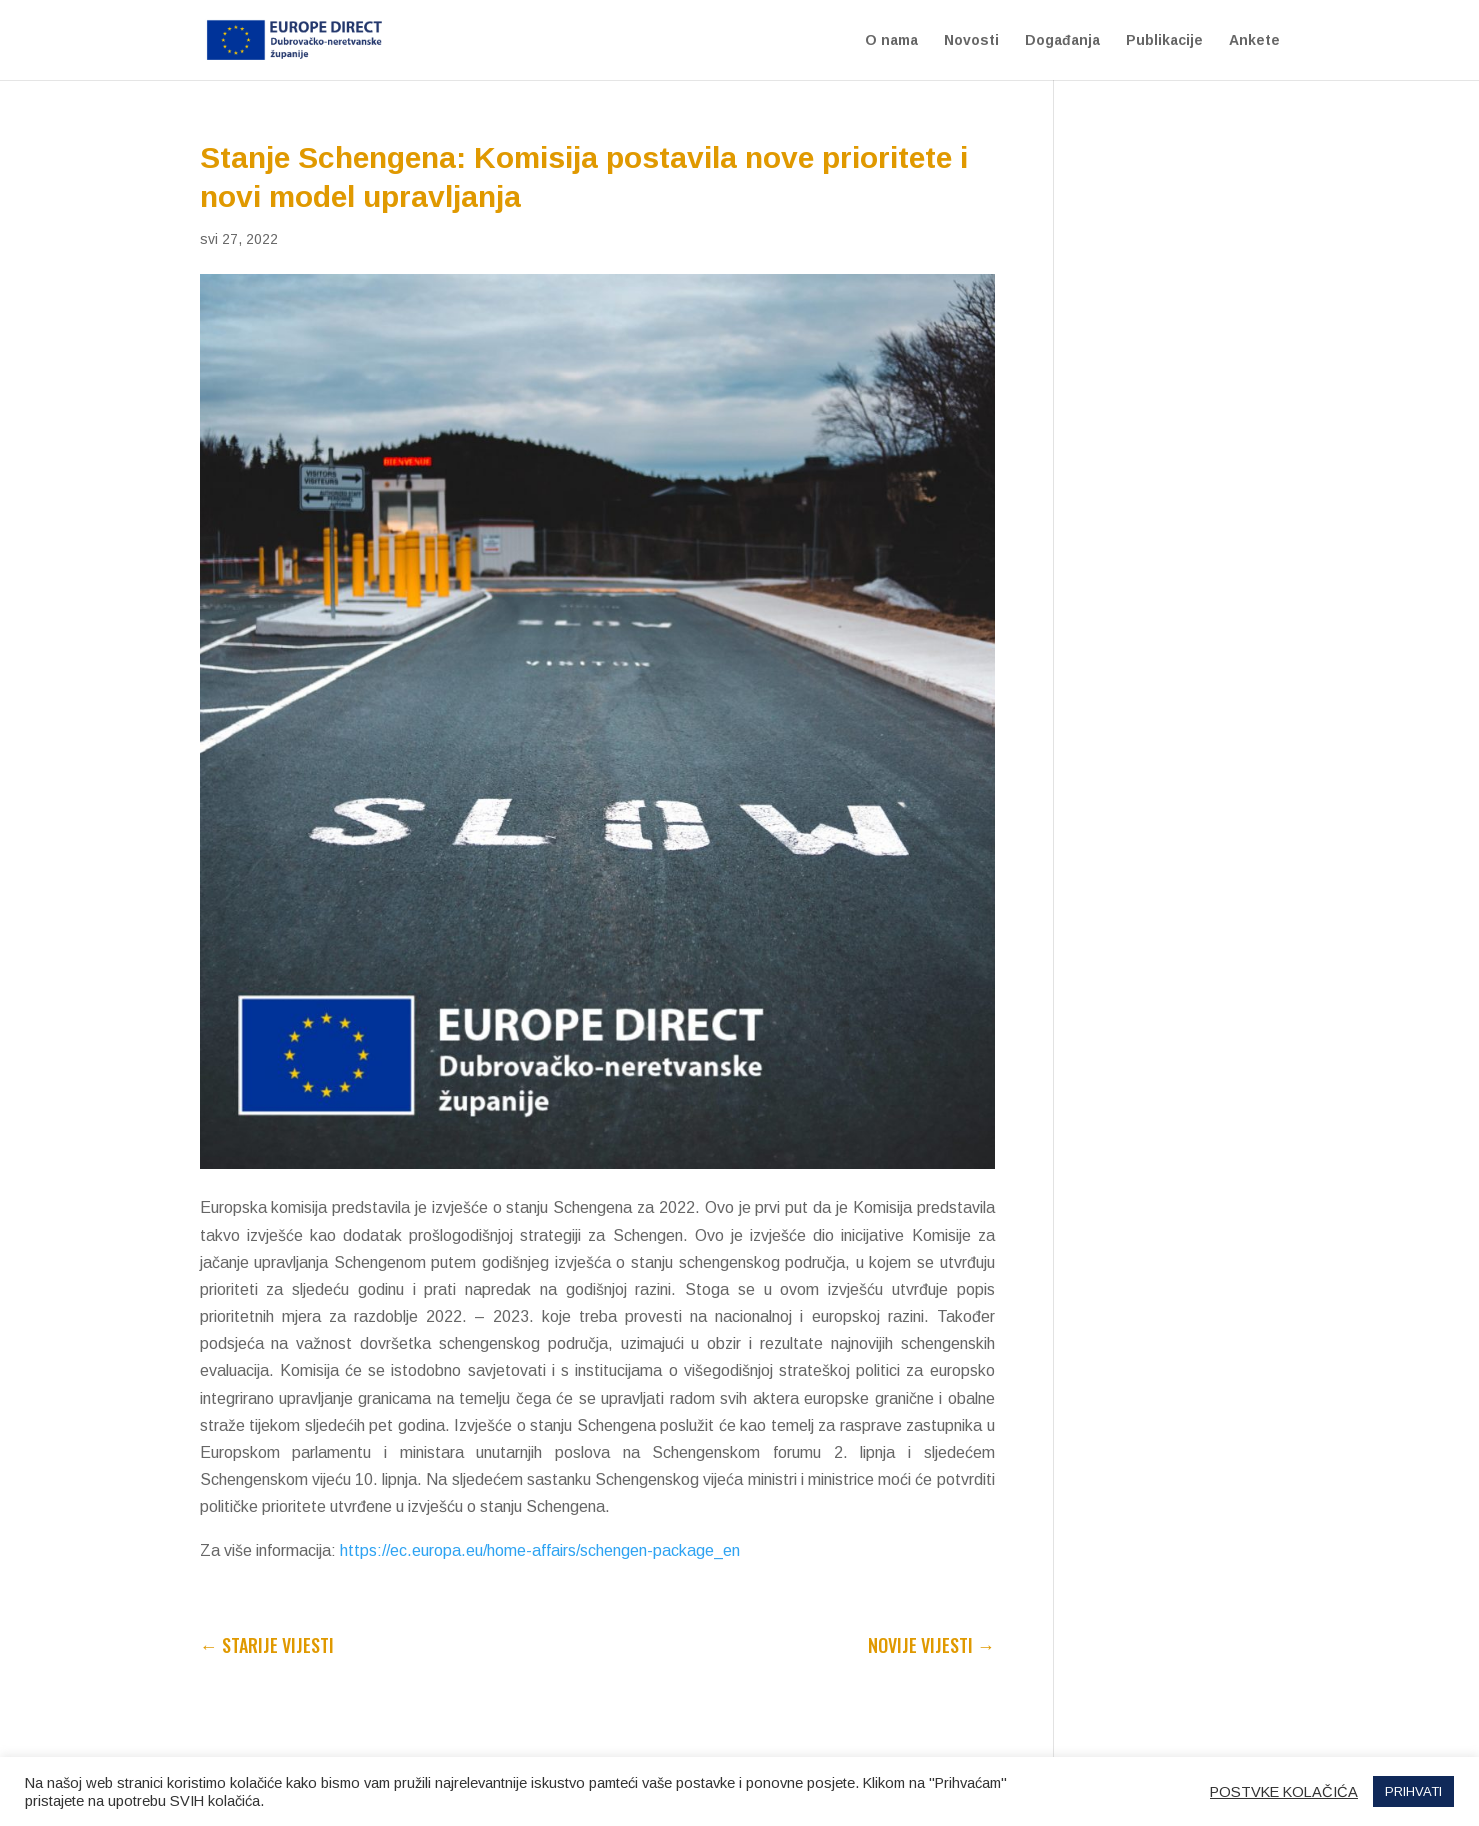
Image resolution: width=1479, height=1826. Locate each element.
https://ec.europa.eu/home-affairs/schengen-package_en (540, 1550)
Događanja (1062, 40)
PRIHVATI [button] (1413, 1791)
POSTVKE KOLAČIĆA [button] (1284, 1792)
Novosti (971, 40)
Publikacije (1164, 40)
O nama (891, 40)
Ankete (1254, 40)
